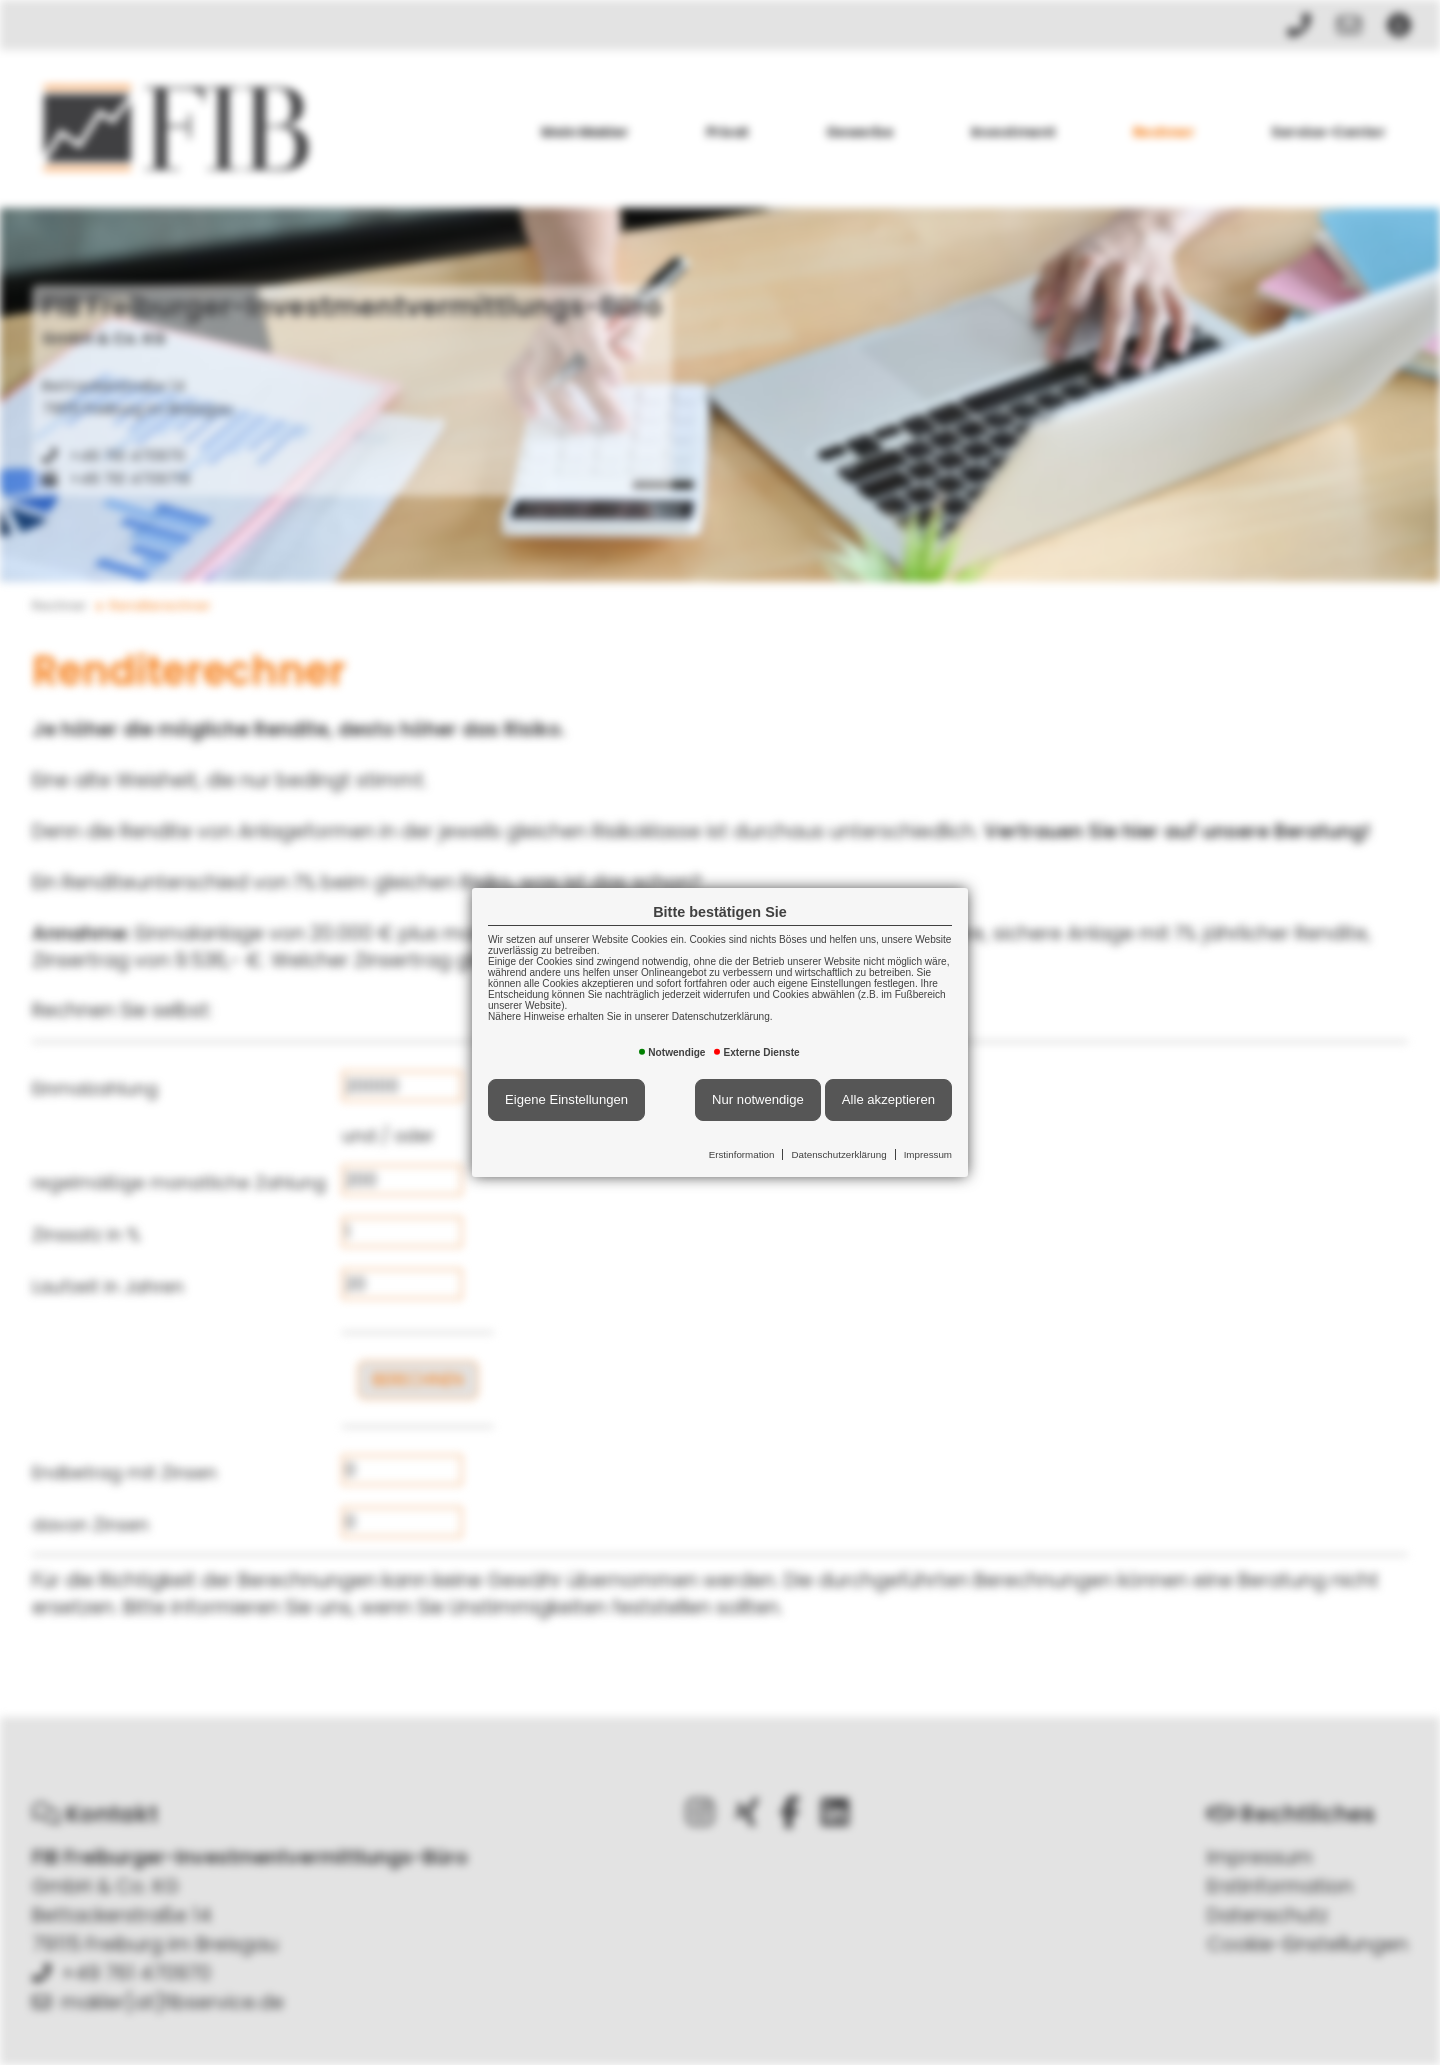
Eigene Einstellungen (566, 1099)
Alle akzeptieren (888, 1099)
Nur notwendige (758, 1099)
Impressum (928, 1154)
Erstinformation (742, 1154)
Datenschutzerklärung (838, 1154)
